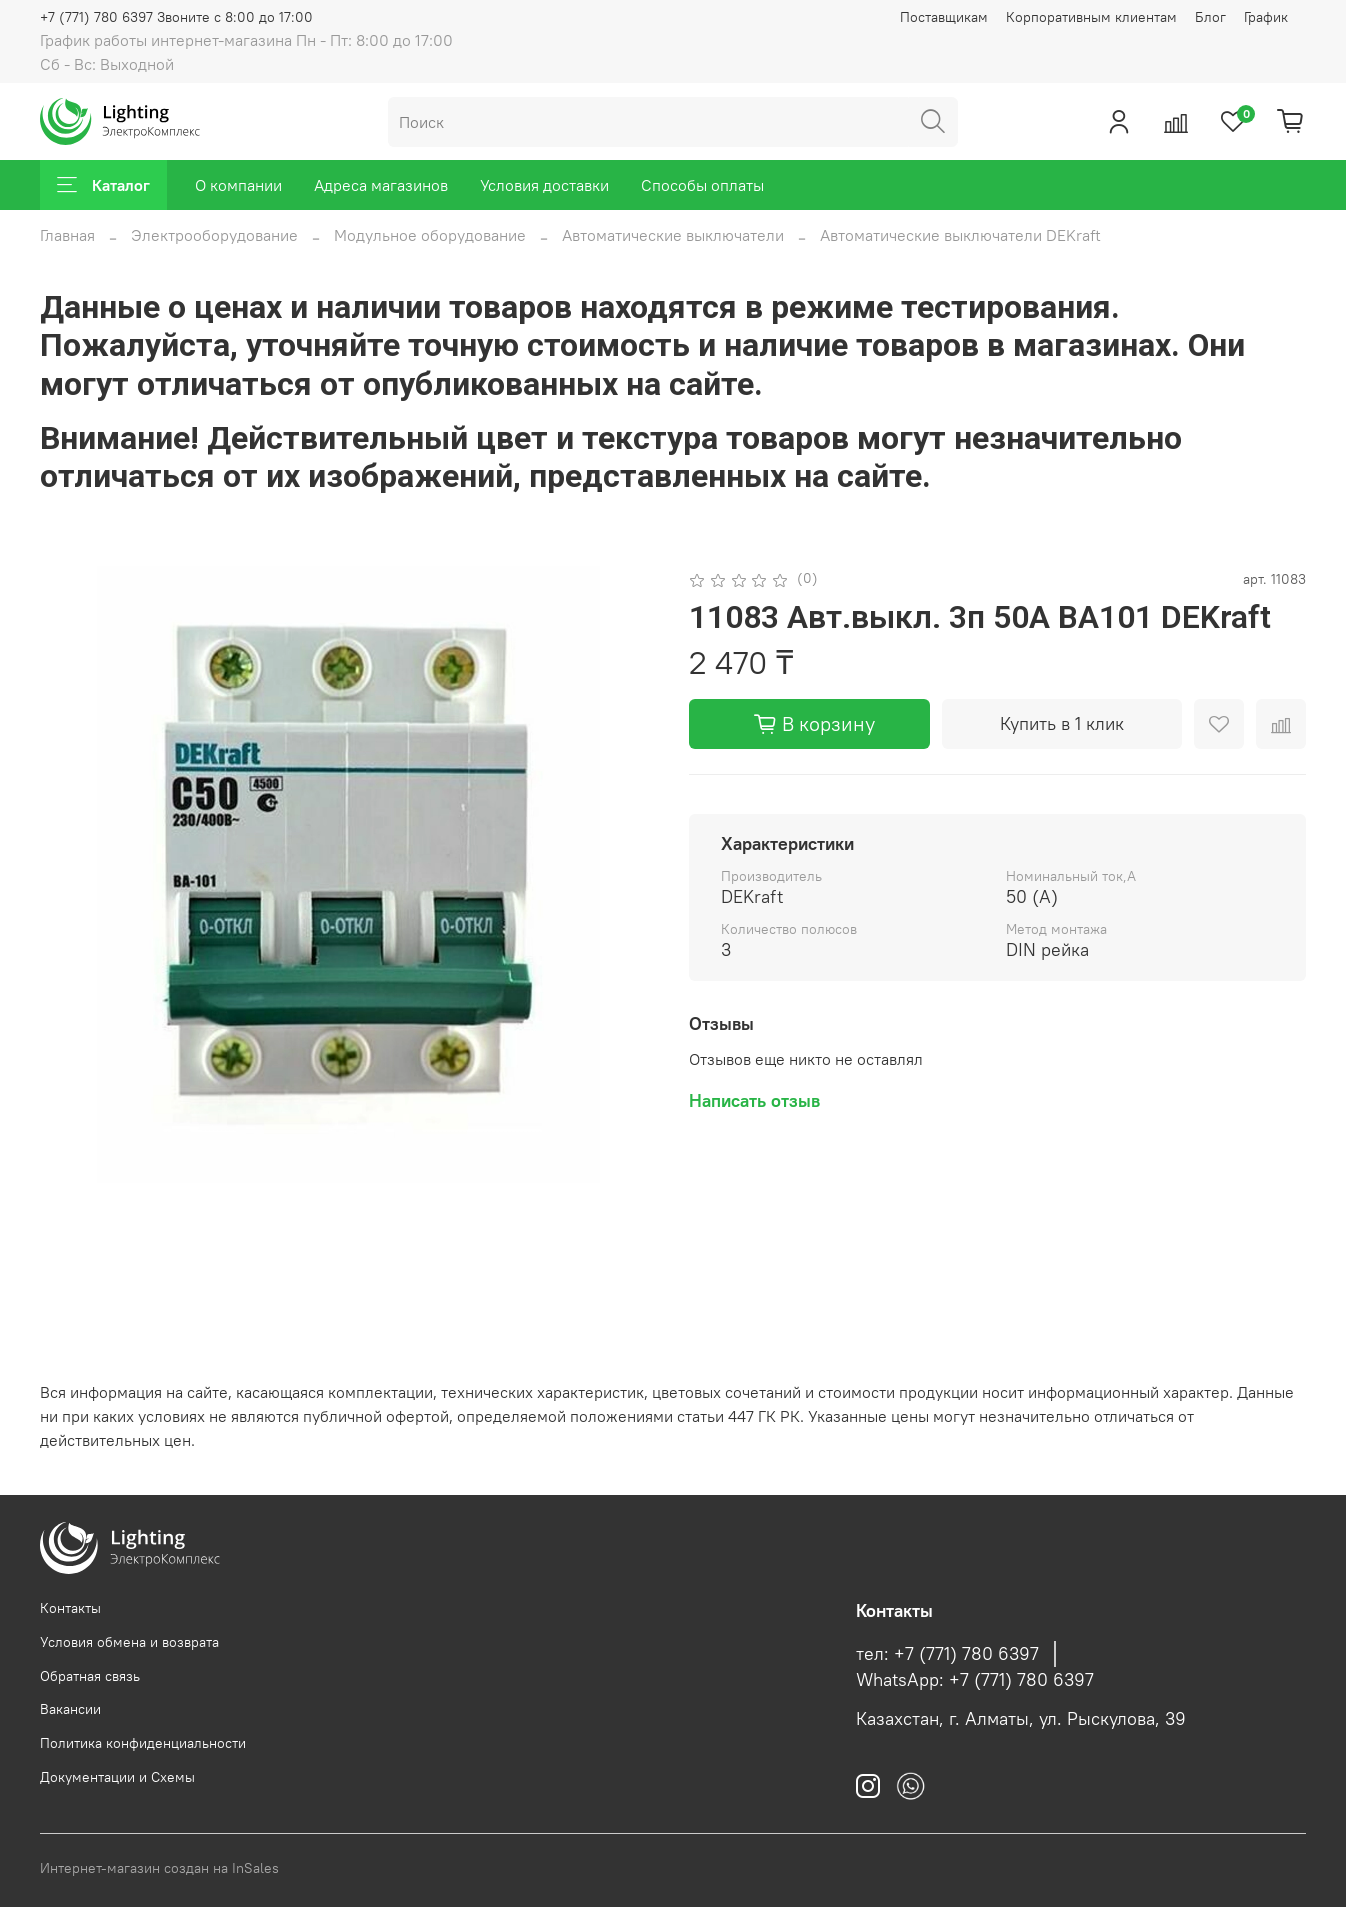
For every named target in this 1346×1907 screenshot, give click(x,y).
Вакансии (70, 1709)
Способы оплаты (702, 185)
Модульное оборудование (430, 235)
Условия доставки (544, 185)
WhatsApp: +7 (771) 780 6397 (975, 1680)
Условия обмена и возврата (129, 1642)
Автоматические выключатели (673, 235)
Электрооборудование (214, 235)
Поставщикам (944, 17)
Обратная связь (90, 1676)
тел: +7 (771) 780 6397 (947, 1654)
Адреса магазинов (381, 185)
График (1266, 17)
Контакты (70, 1608)
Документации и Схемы (117, 1777)
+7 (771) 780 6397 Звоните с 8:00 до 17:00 (176, 17)
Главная (67, 235)
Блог (1210, 17)
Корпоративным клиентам (1091, 17)
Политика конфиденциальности (143, 1743)
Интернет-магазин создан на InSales (159, 1868)
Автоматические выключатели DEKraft (960, 235)
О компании (238, 185)
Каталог (103, 185)
